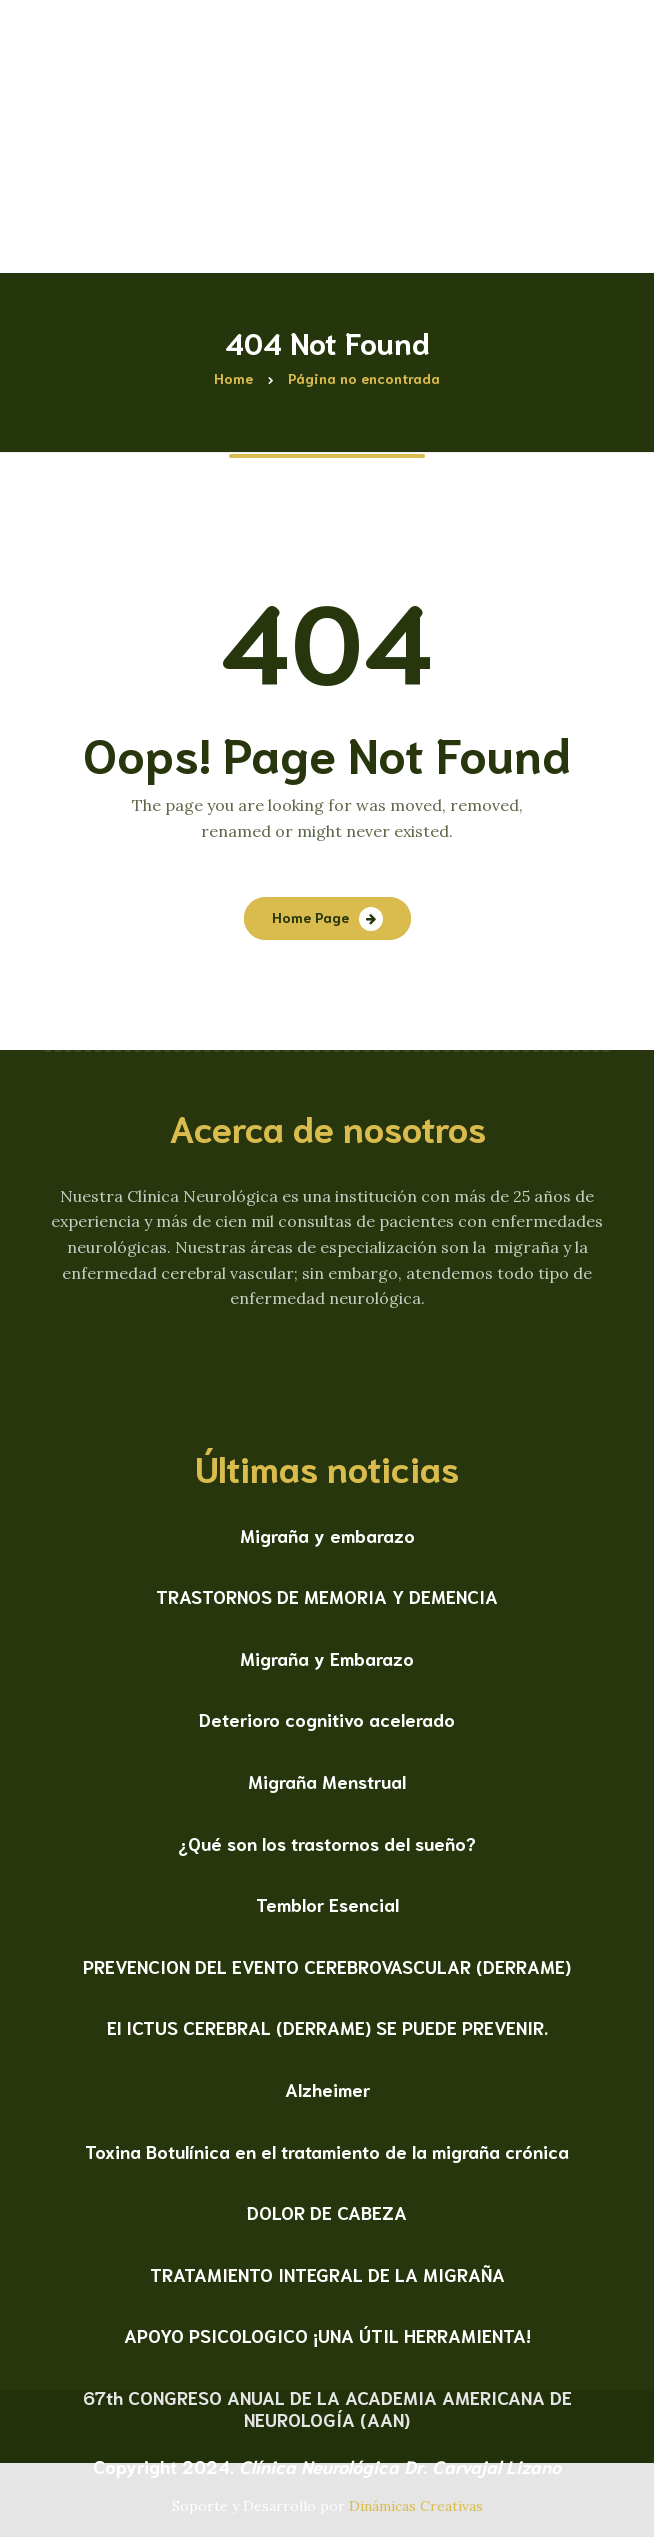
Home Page (310, 917)
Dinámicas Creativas (416, 2506)
